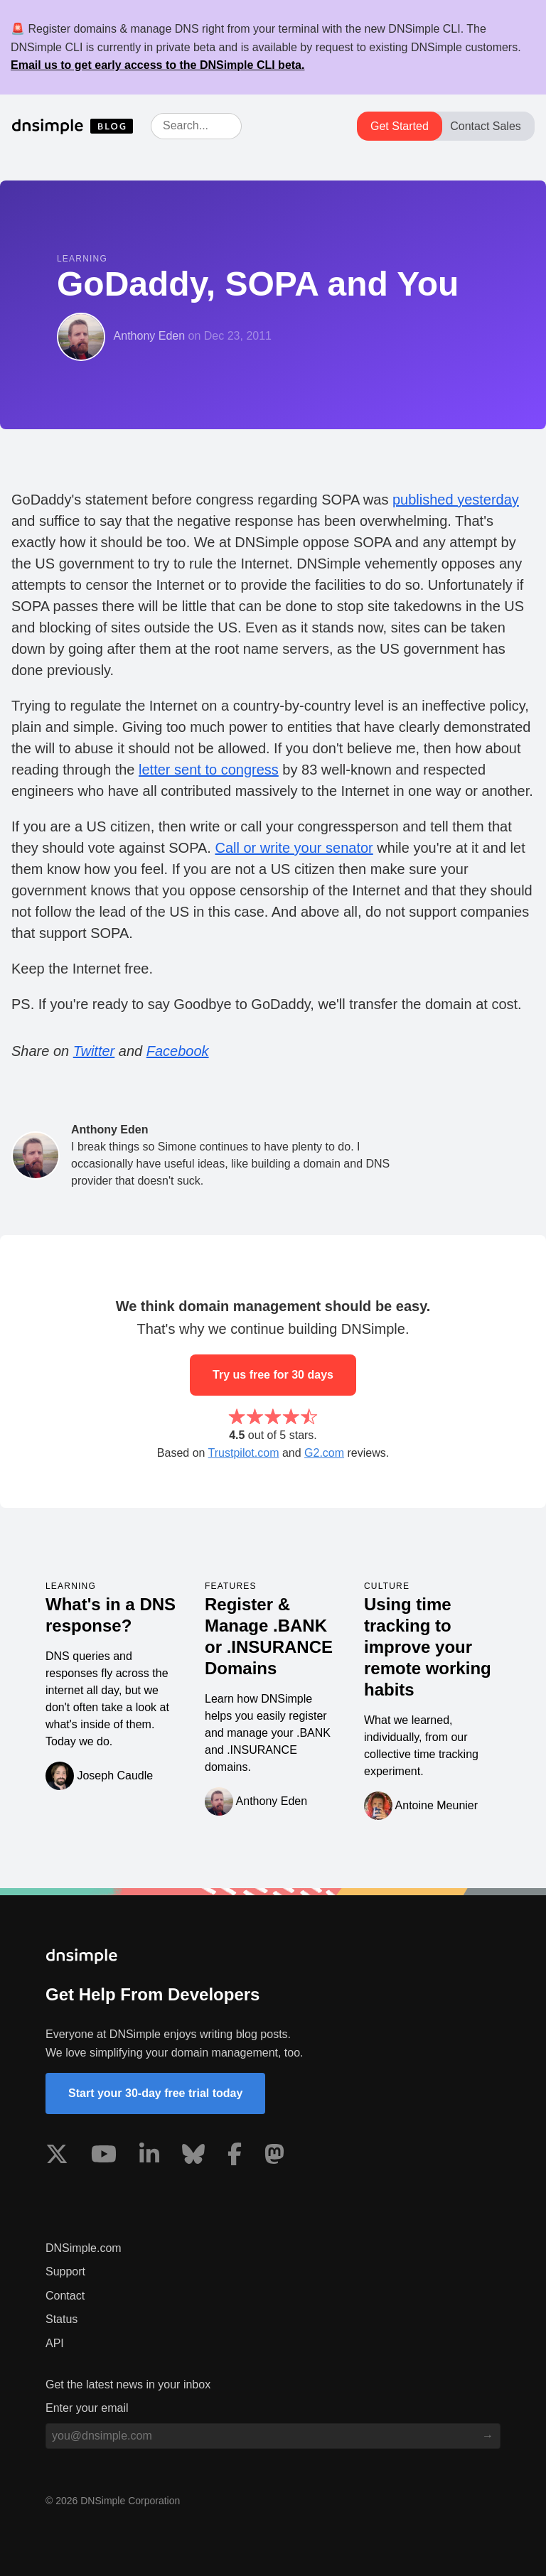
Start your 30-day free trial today (155, 2093)
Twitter (94, 1051)
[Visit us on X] (57, 2157)
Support (65, 2271)
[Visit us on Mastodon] (274, 2157)
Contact (65, 2296)
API (55, 2343)
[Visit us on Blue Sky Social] (193, 2157)
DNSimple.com (84, 2248)
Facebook (177, 1051)
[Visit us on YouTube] (104, 2157)
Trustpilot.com (243, 1453)
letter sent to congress (209, 769)
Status (61, 2319)
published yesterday (455, 499)
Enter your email (87, 2408)
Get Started (399, 126)
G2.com (324, 1453)
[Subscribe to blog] (488, 2436)
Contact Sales (485, 126)
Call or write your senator (294, 848)
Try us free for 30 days (273, 1375)
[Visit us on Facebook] (235, 2157)
